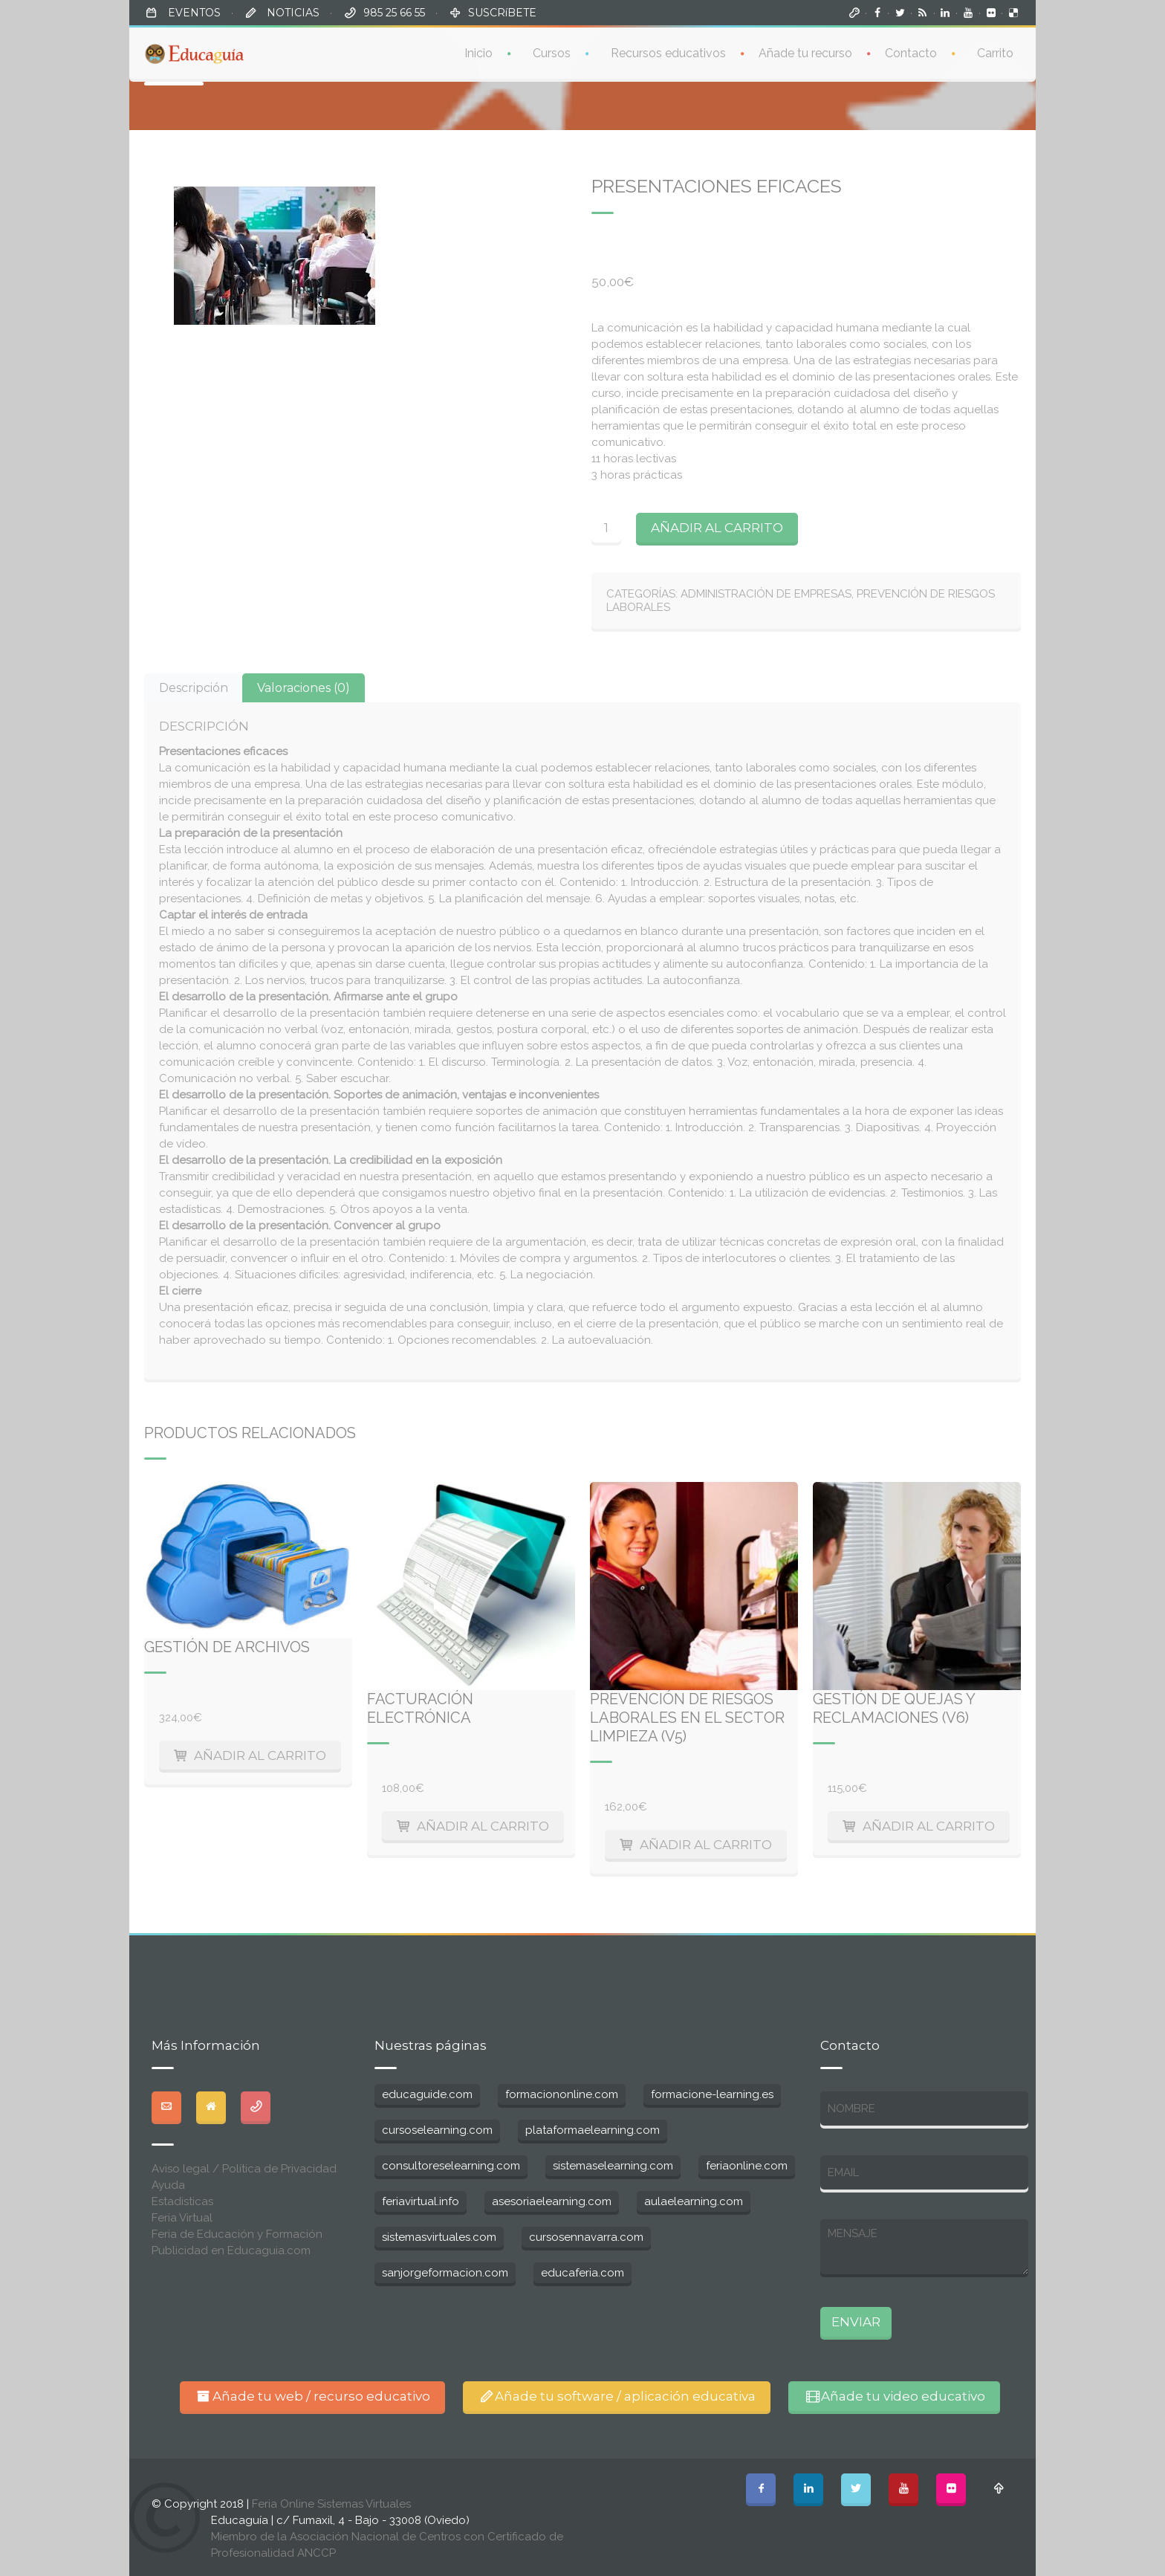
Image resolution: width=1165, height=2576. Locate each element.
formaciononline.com (561, 2094)
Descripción (193, 688)
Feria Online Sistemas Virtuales (331, 2504)
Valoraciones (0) (303, 688)
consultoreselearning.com (451, 2165)
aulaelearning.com (693, 2201)
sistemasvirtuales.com (439, 2237)
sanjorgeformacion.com (445, 2272)
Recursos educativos (668, 52)
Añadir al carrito (717, 527)
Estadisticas (182, 2201)
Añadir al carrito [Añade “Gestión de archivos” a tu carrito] (260, 1755)
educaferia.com (582, 2272)
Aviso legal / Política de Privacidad (244, 2168)
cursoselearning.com (437, 2130)
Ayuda (168, 2185)
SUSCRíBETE (502, 12)
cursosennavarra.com (586, 2237)
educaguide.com (427, 2094)
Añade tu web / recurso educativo (312, 2396)
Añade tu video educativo (894, 2396)
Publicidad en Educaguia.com (231, 2250)
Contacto (911, 52)
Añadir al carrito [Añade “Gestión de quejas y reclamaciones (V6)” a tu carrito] (929, 1826)
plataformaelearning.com (592, 2130)
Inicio (478, 52)
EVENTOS (193, 12)
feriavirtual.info (420, 2201)
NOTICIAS (291, 12)
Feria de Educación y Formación (237, 2234)
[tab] (193, 687)
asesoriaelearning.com (551, 2201)
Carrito (995, 52)
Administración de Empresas (766, 594)
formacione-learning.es (712, 2094)
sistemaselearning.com (613, 2165)
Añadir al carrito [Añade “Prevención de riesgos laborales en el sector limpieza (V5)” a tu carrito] (706, 1844)
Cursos (552, 52)
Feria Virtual (182, 2217)
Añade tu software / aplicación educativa (617, 2396)
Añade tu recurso (805, 52)
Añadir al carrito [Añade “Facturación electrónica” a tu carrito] (483, 1826)
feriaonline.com (747, 2165)
